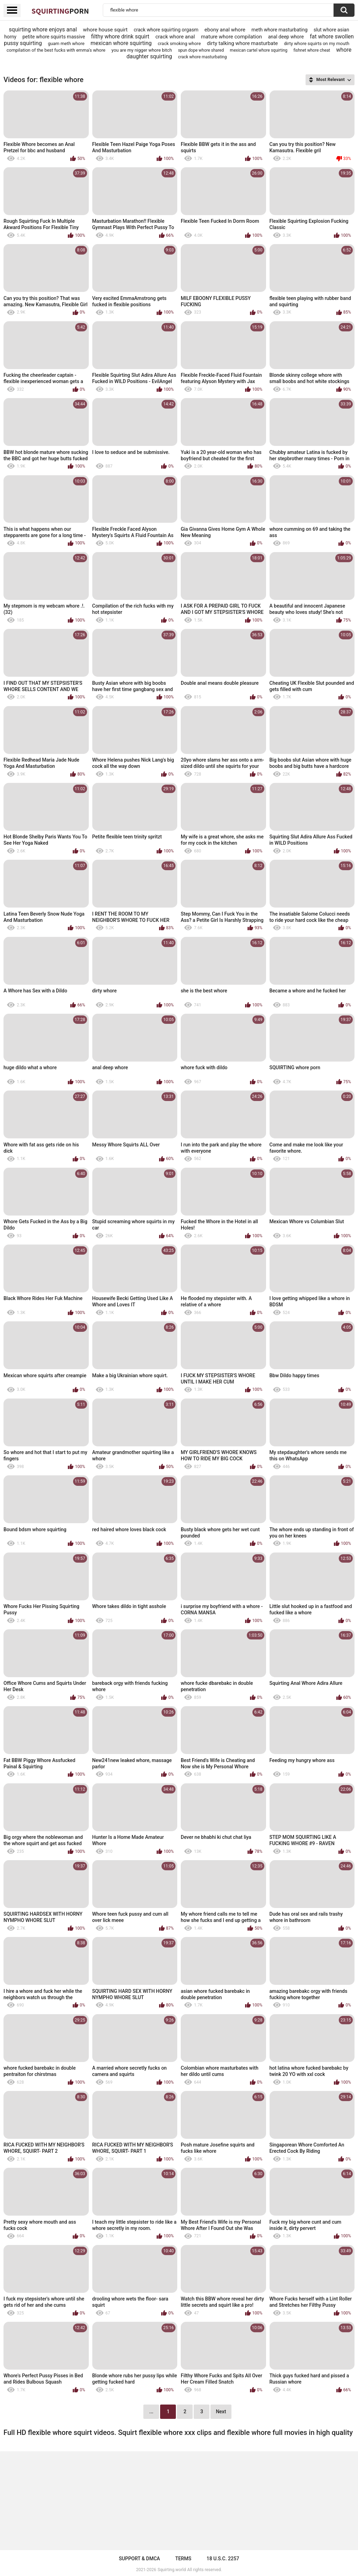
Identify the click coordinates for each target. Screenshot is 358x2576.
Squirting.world (172, 2569)
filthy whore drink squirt (120, 36)
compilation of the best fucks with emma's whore (56, 50)
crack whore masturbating (202, 56)
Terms (183, 2558)
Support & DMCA (139, 2558)
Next (221, 2411)
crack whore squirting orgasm (166, 29)
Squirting (60, 11)
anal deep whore (286, 36)
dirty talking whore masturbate (242, 43)
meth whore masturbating (279, 29)
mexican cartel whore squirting (258, 50)
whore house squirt (105, 30)
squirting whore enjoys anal (43, 29)
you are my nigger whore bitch (142, 50)
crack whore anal (175, 37)
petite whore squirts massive (53, 36)
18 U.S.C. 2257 (223, 2558)
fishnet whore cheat (311, 50)
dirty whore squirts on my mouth (316, 43)
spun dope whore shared (201, 50)
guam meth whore (66, 43)
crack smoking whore (179, 43)
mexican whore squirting (121, 43)
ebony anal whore (225, 30)
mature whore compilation (231, 37)
